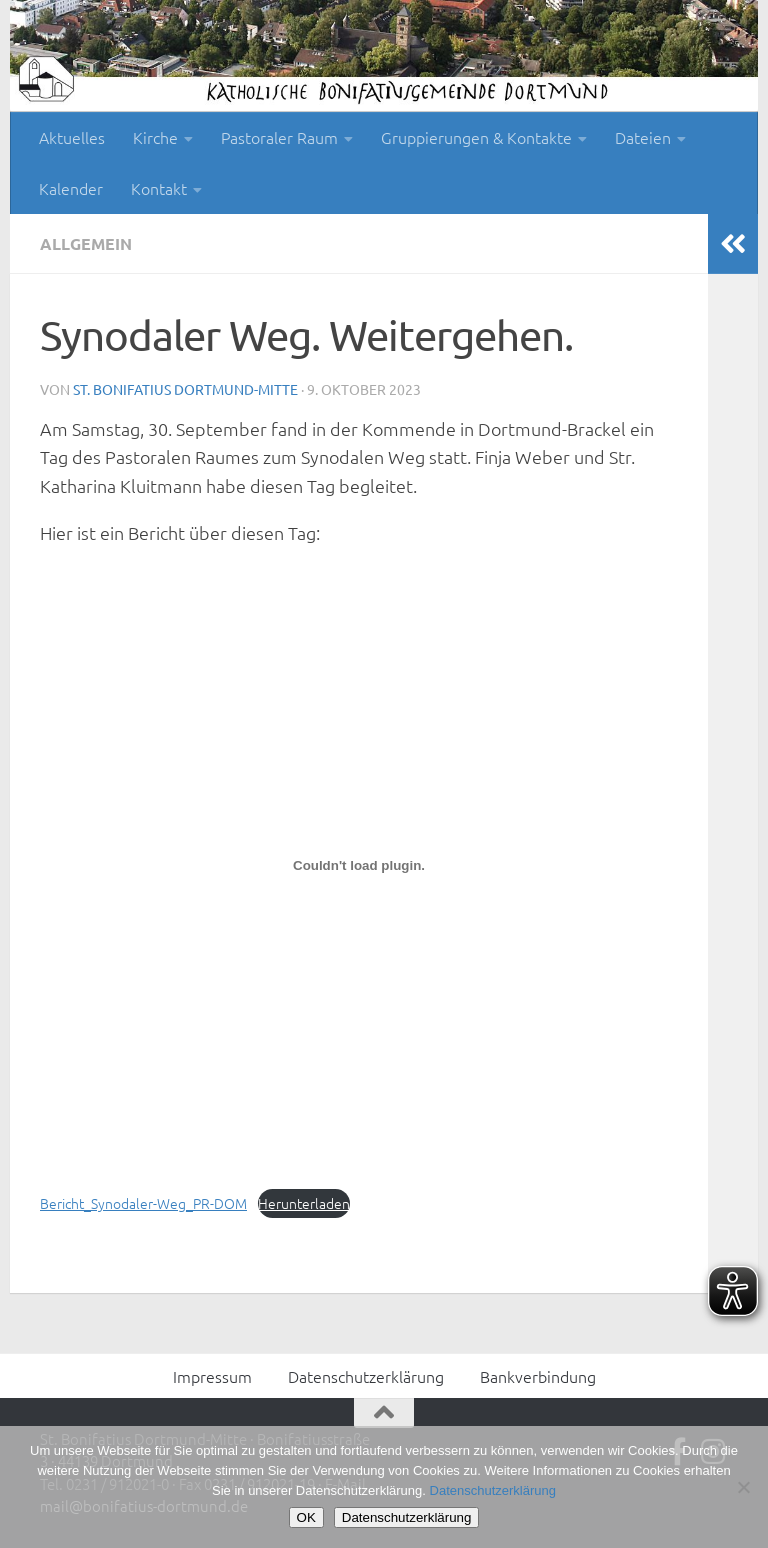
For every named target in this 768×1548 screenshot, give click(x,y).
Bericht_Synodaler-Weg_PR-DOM (143, 1203)
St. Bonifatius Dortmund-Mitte (185, 389)
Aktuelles (72, 137)
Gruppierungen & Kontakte (476, 137)
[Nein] (743, 1487)
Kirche (155, 137)
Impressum (212, 1376)
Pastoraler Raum (279, 137)
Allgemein (86, 243)
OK (306, 1517)
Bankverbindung (538, 1376)
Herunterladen (304, 1203)
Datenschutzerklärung (366, 1376)
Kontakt (159, 188)
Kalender (71, 188)
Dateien (643, 137)
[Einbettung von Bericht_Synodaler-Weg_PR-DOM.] (359, 866)
